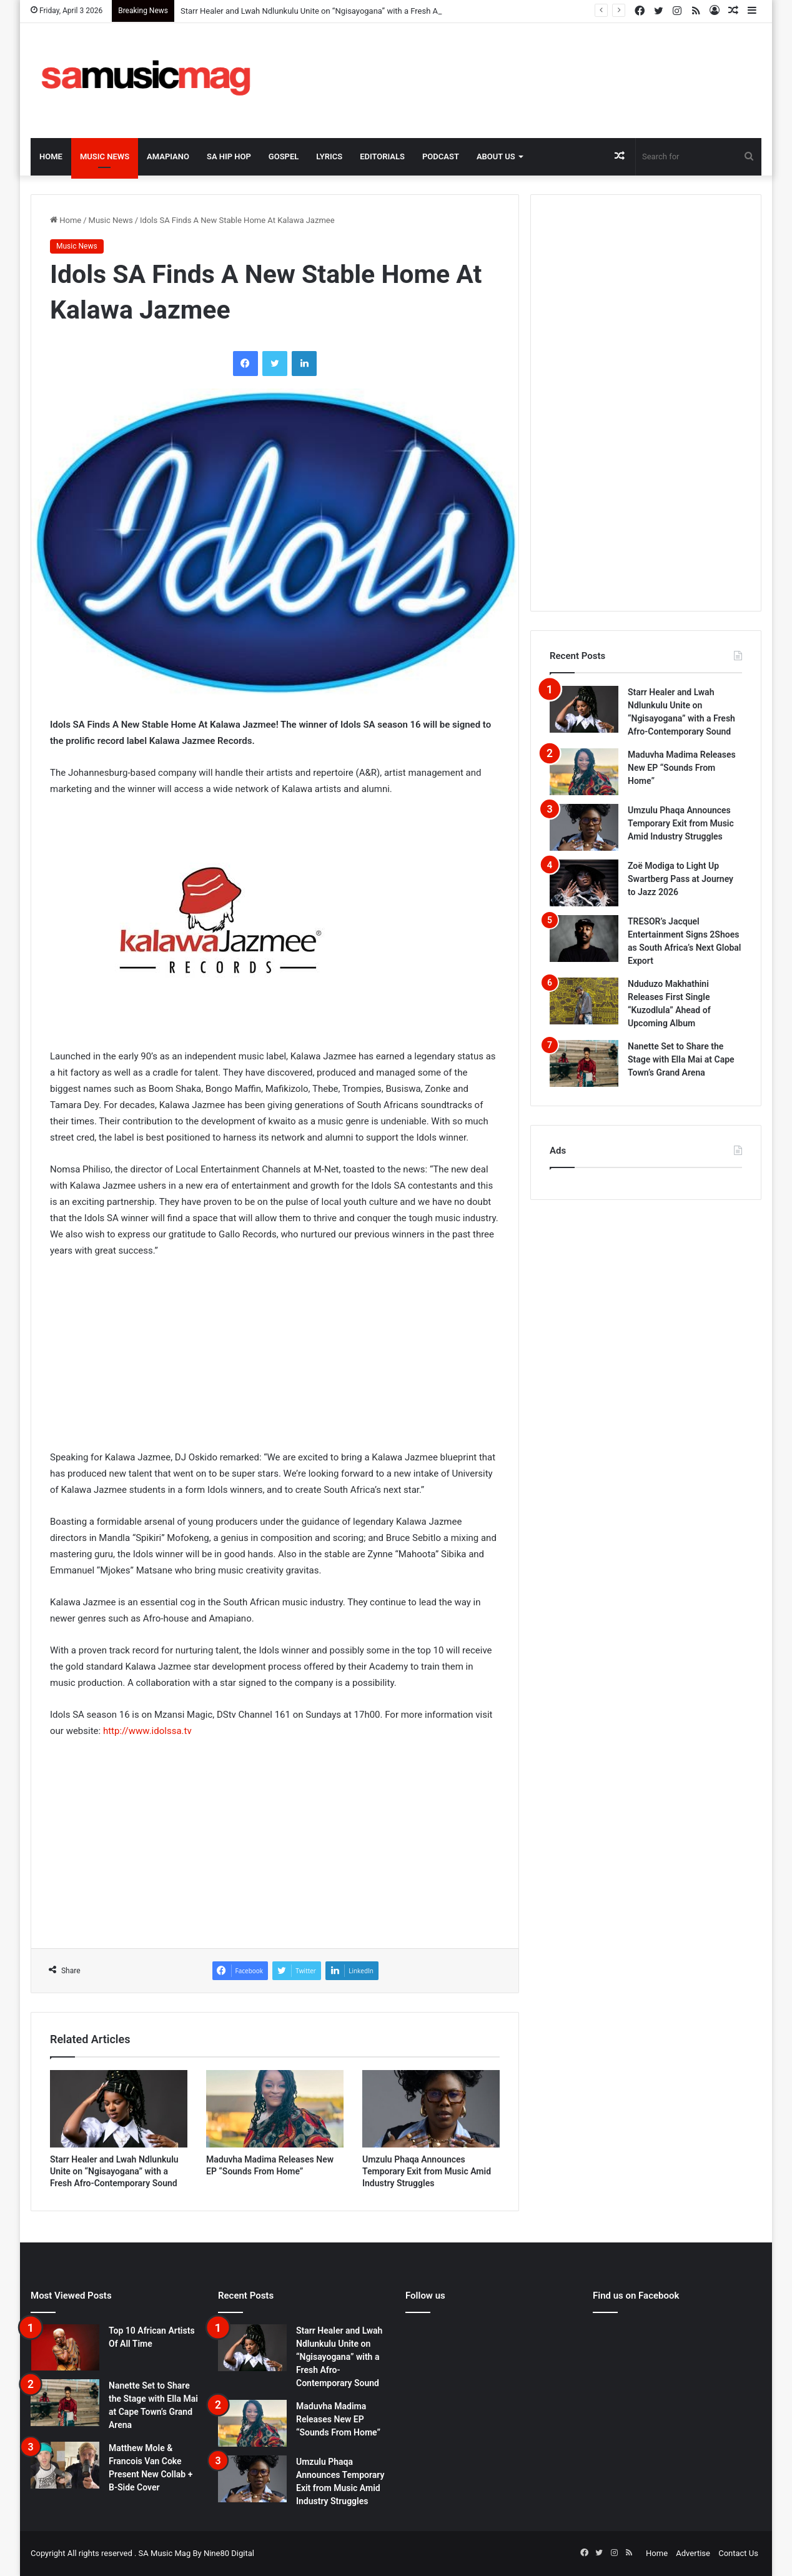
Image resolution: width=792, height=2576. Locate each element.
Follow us (425, 2295)
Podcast (440, 156)
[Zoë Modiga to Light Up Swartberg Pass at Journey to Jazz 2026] (584, 882)
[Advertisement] (521, 64)
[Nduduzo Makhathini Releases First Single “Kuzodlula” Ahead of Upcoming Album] (584, 1001)
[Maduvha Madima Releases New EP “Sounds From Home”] (275, 2108)
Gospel (284, 156)
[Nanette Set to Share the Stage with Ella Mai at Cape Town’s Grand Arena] (584, 1063)
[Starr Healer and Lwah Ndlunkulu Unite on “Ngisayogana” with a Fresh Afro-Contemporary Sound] (118, 2108)
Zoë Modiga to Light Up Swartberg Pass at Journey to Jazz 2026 (680, 879)
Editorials (382, 156)
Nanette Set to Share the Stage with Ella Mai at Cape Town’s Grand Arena (681, 1059)
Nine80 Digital (229, 2553)
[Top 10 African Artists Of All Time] (65, 2347)
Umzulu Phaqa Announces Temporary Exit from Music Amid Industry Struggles (426, 2171)
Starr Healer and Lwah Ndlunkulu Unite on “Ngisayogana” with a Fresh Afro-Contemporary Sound (114, 2171)
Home (50, 156)
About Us (496, 156)
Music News (104, 156)
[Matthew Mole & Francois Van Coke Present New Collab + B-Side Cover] (65, 2465)
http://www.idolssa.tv (147, 1730)
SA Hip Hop (229, 156)
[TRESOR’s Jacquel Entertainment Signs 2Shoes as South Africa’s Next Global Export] (584, 938)
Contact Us (738, 2553)
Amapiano (168, 156)
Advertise (693, 2553)
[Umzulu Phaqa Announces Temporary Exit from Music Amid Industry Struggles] (431, 2108)
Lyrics (329, 156)
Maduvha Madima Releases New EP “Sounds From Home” (682, 768)
